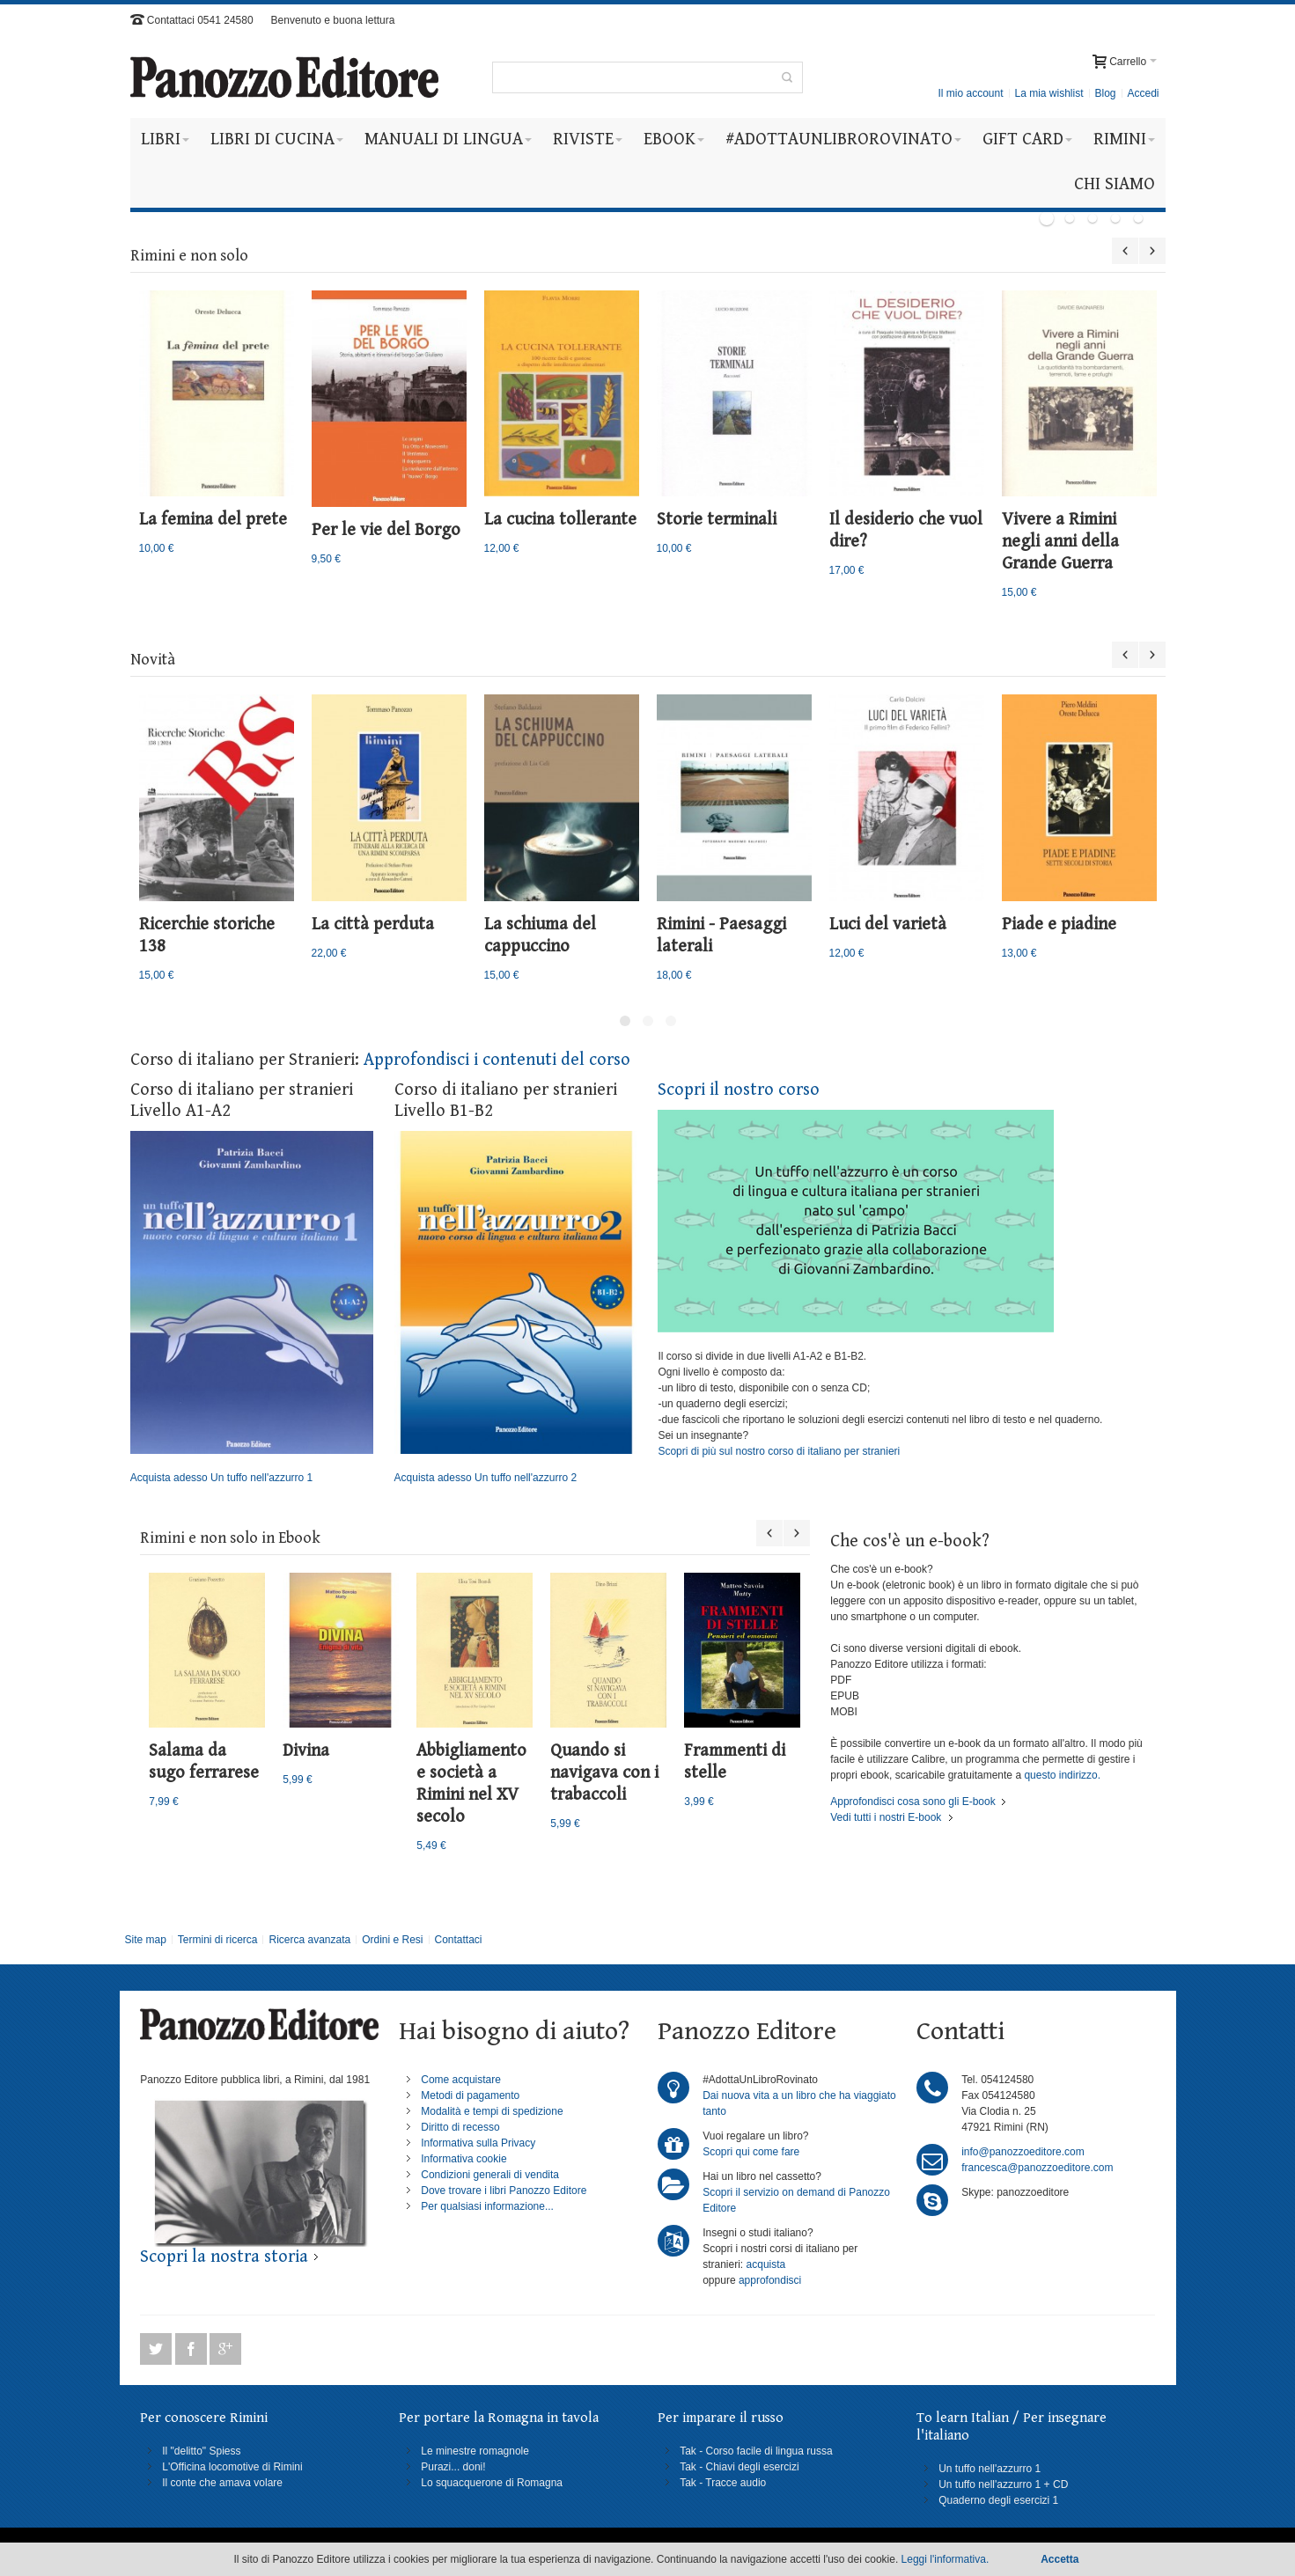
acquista (766, 2264)
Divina (306, 1751)
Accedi (1143, 93)
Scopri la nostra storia (224, 2257)
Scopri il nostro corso (739, 1090)
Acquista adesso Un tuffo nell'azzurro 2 (515, 1308)
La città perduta (373, 924)
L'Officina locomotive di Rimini (232, 2467)
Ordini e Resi (392, 1940)
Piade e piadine (1059, 924)
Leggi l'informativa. (945, 2559)
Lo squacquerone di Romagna (492, 2483)
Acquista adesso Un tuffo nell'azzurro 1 (251, 1308)
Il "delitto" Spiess (201, 2451)
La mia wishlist (1048, 93)
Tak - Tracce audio (723, 2483)
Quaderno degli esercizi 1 (998, 2500)
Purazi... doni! (453, 2467)
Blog (1104, 93)
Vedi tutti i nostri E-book (885, 1817)
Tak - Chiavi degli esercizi (739, 2467)
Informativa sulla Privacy (478, 2143)
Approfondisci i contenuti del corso (497, 1060)
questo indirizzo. (1060, 1775)
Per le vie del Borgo (386, 530)
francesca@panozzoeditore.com (1037, 2167)
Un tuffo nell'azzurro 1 (989, 2468)
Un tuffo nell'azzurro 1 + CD (1003, 2484)
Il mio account (970, 93)
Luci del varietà (887, 924)
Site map (145, 1940)
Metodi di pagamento (470, 2095)
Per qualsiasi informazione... (487, 2206)
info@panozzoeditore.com (1023, 2152)
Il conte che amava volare (222, 2483)
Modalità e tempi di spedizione (492, 2111)
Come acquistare (461, 2079)
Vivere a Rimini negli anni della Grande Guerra (1060, 542)
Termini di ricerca (218, 1940)
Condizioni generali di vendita (490, 2175)
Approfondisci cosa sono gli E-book (912, 1801)
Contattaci (458, 1940)
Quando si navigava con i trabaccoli (604, 1773)
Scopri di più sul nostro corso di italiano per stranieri (779, 1451)
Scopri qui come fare (751, 2152)
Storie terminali (716, 520)
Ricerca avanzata (309, 1940)
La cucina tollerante (560, 520)
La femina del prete (213, 520)
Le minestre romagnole (475, 2451)
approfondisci (770, 2280)
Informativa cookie (463, 2159)
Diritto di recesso (460, 2127)
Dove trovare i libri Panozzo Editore (503, 2190)
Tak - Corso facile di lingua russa (756, 2451)
